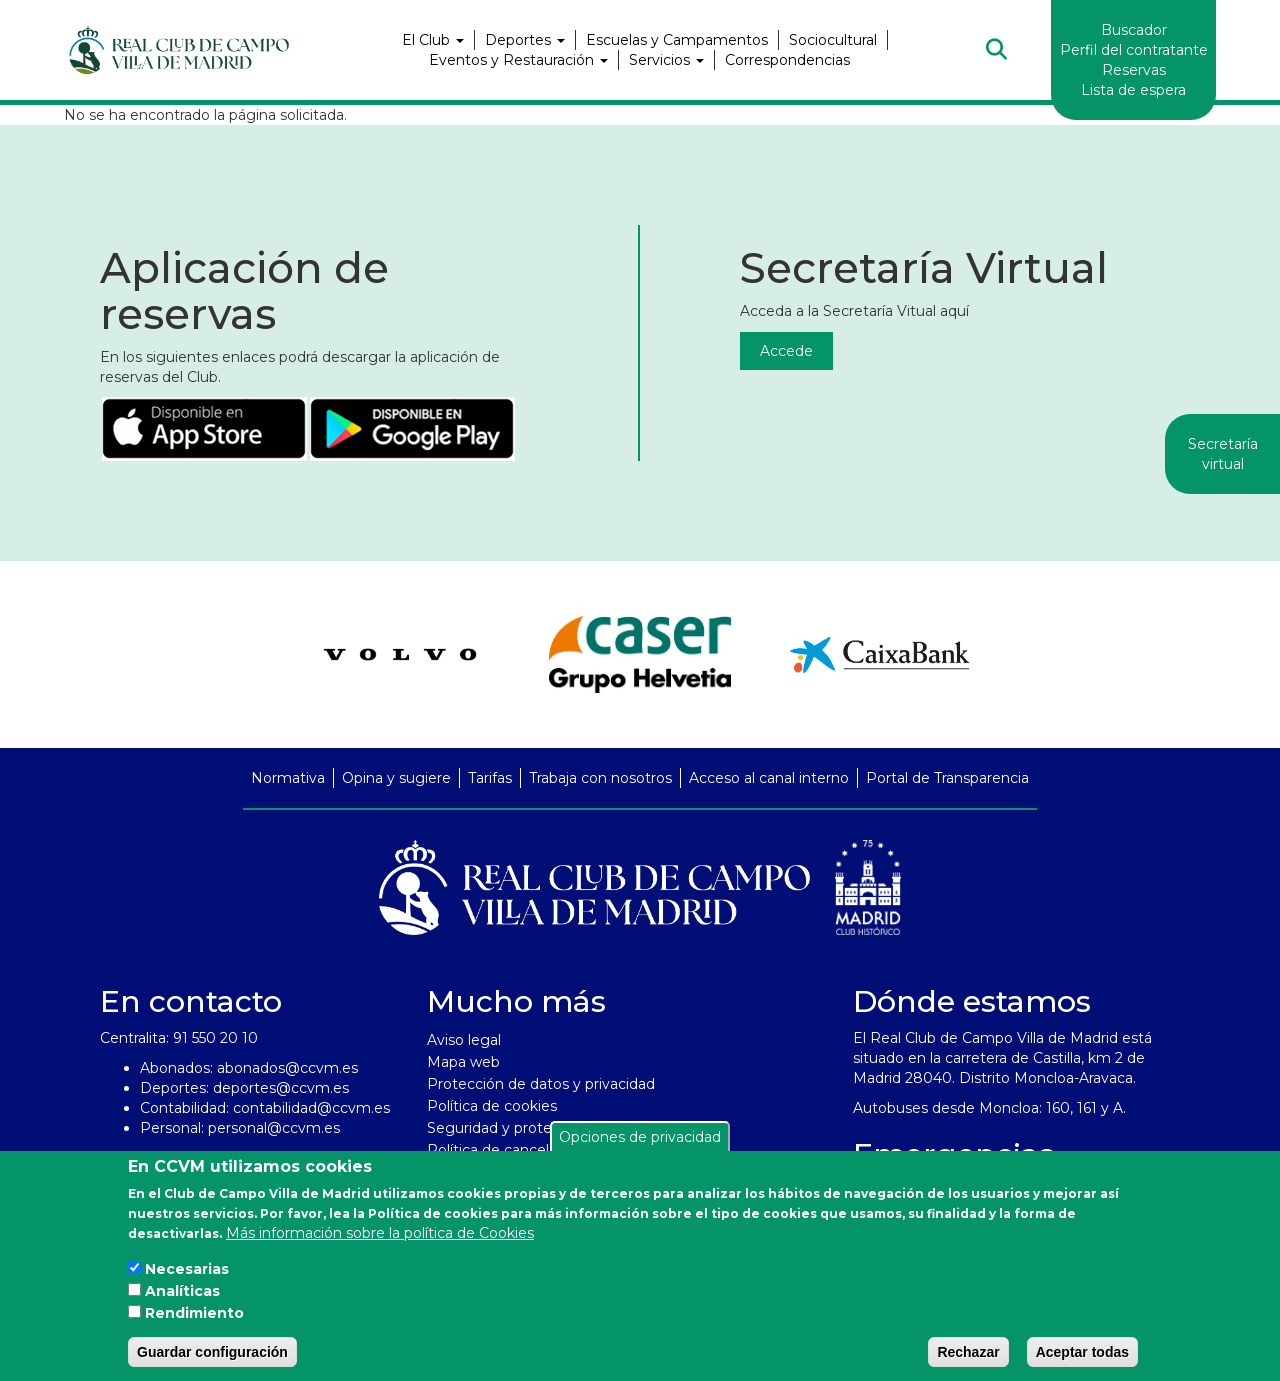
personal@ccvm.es (274, 1128)
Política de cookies (492, 1106)
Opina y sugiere (396, 778)
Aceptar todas (1082, 1352)
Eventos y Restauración (518, 60)
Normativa (288, 778)
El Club (433, 40)
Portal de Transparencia (947, 778)
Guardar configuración (212, 1352)
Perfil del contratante (1134, 50)
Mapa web (463, 1062)
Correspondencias (787, 60)
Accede (786, 351)
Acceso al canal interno (769, 778)
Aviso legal (464, 1040)
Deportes (525, 40)
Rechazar (968, 1352)
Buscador (1134, 30)
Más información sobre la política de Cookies (380, 1233)
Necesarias (187, 1269)
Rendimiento (194, 1313)
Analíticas (182, 1291)
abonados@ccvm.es (287, 1068)
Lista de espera (1133, 90)
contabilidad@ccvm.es (311, 1108)
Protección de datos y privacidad (541, 1084)
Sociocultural (833, 40)
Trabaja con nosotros (600, 778)
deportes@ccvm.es (281, 1088)
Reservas (1134, 70)
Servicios (666, 60)
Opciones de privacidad (640, 1137)
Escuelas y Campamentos (677, 40)
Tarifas (490, 778)
